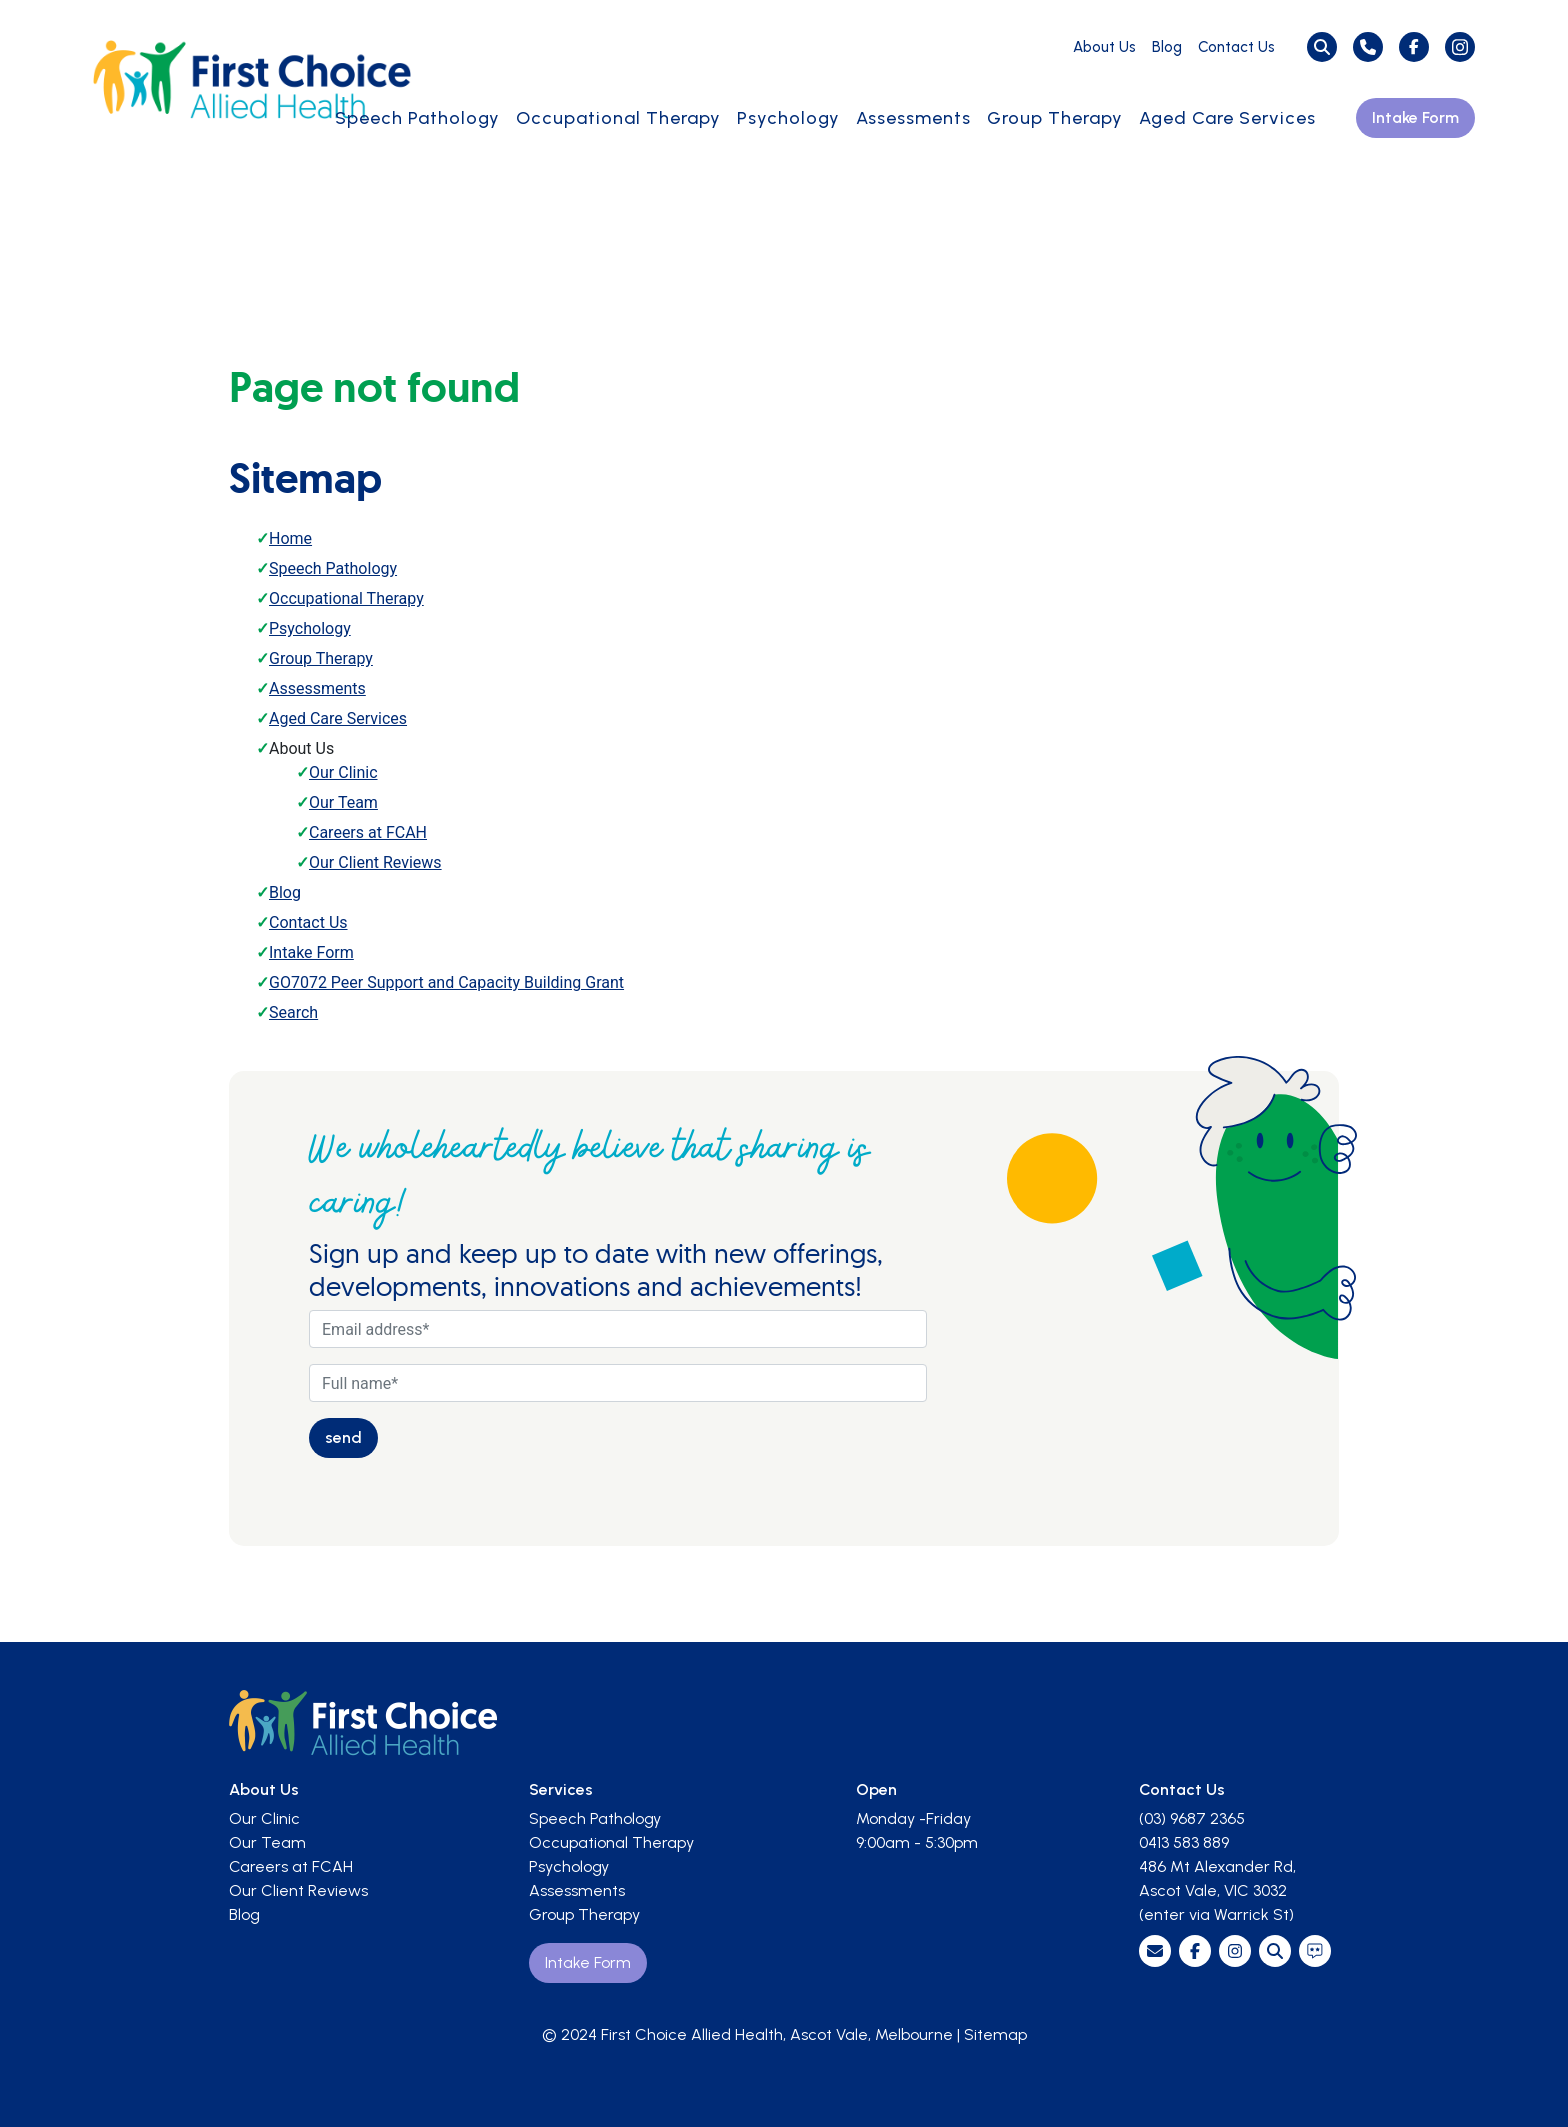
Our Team (343, 802)
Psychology (788, 118)
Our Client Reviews (375, 862)
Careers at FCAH (368, 832)
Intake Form (1415, 117)
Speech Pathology (417, 118)
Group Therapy (1055, 118)
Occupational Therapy (618, 118)
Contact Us (1236, 47)
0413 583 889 (1184, 1842)
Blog (1167, 47)
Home (290, 538)
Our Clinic (343, 772)
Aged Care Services (1227, 118)
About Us (1104, 47)
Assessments (913, 118)
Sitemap (995, 2034)
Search (293, 1012)
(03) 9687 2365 (1192, 1818)
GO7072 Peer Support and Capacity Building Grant (446, 982)
